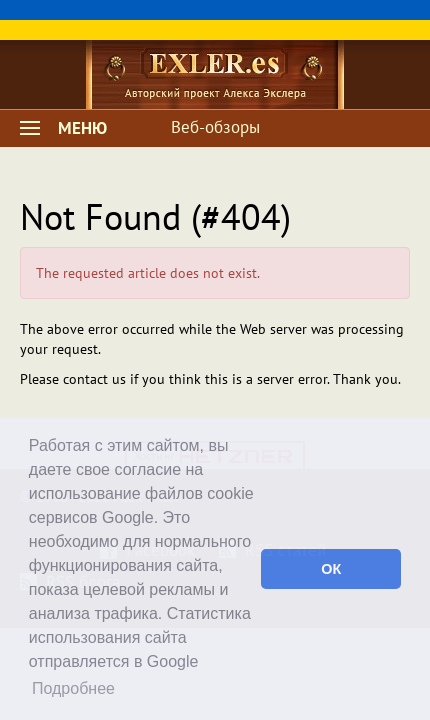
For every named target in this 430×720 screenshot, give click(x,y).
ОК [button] (331, 569)
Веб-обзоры (215, 127)
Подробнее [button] (73, 688)
